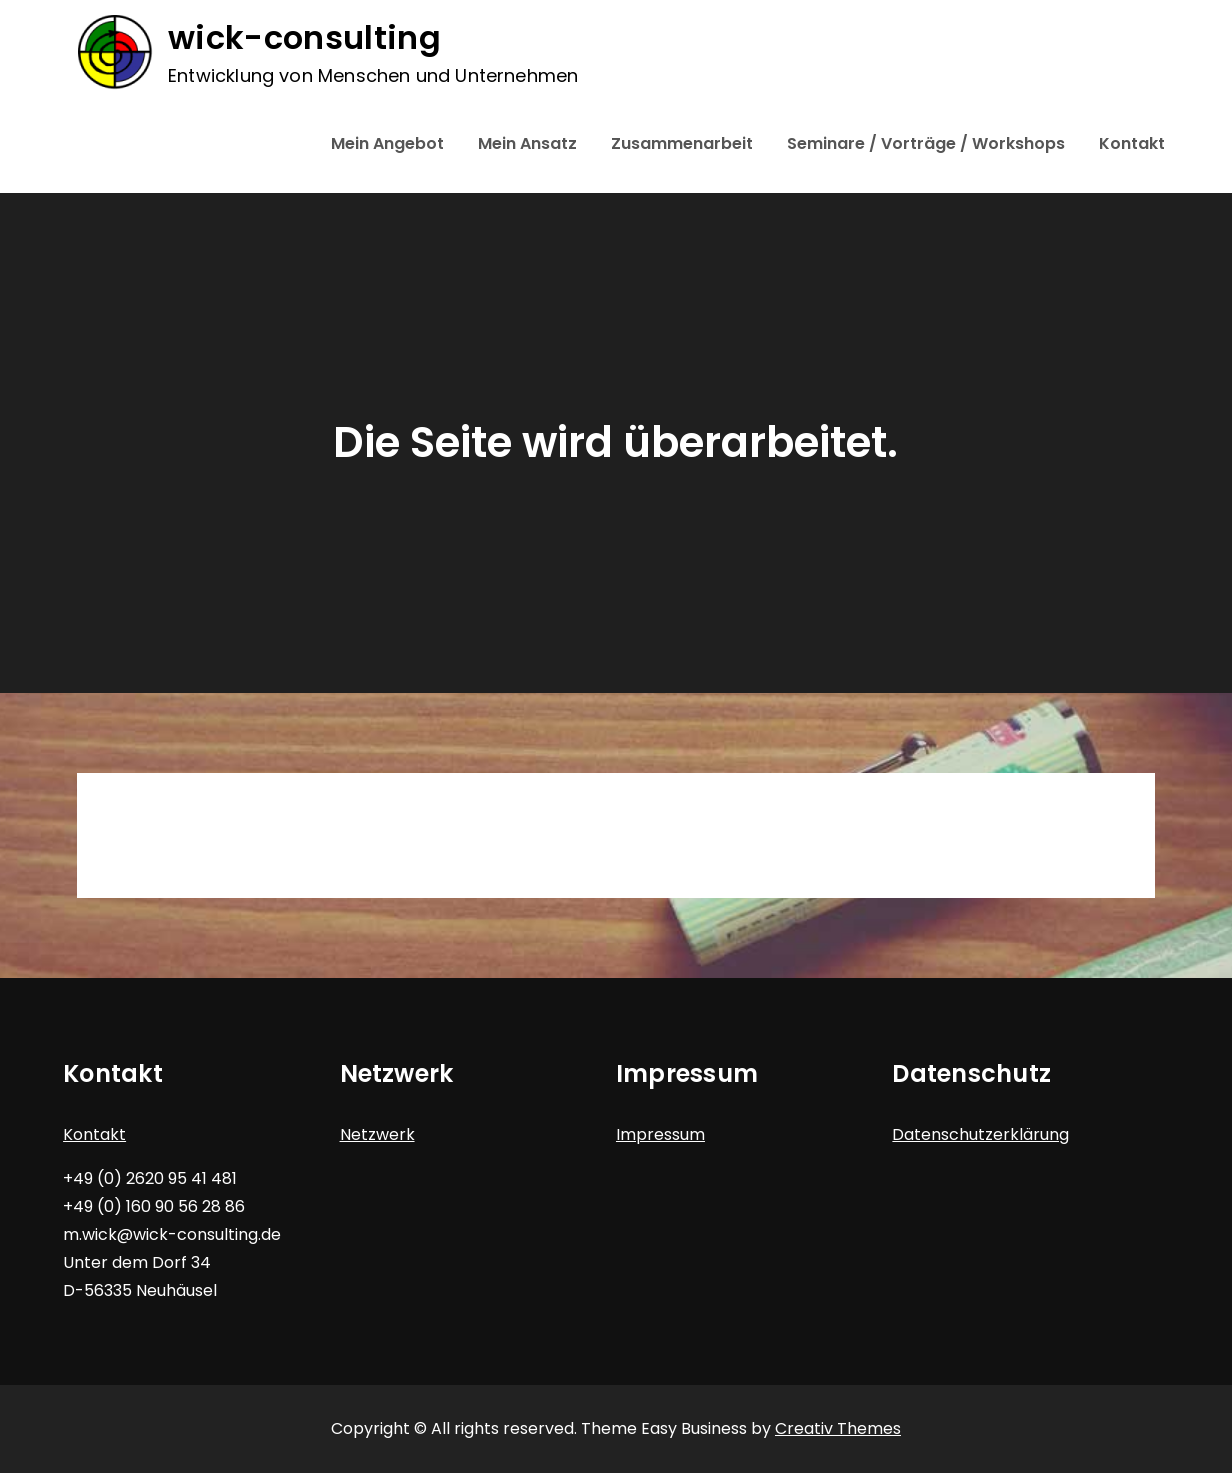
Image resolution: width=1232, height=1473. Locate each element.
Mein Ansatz (527, 143)
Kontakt (1132, 143)
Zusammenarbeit (682, 143)
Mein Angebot (387, 143)
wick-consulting (303, 38)
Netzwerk (377, 1134)
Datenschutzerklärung (980, 1134)
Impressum (660, 1134)
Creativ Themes (838, 1428)
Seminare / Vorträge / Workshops (926, 143)
